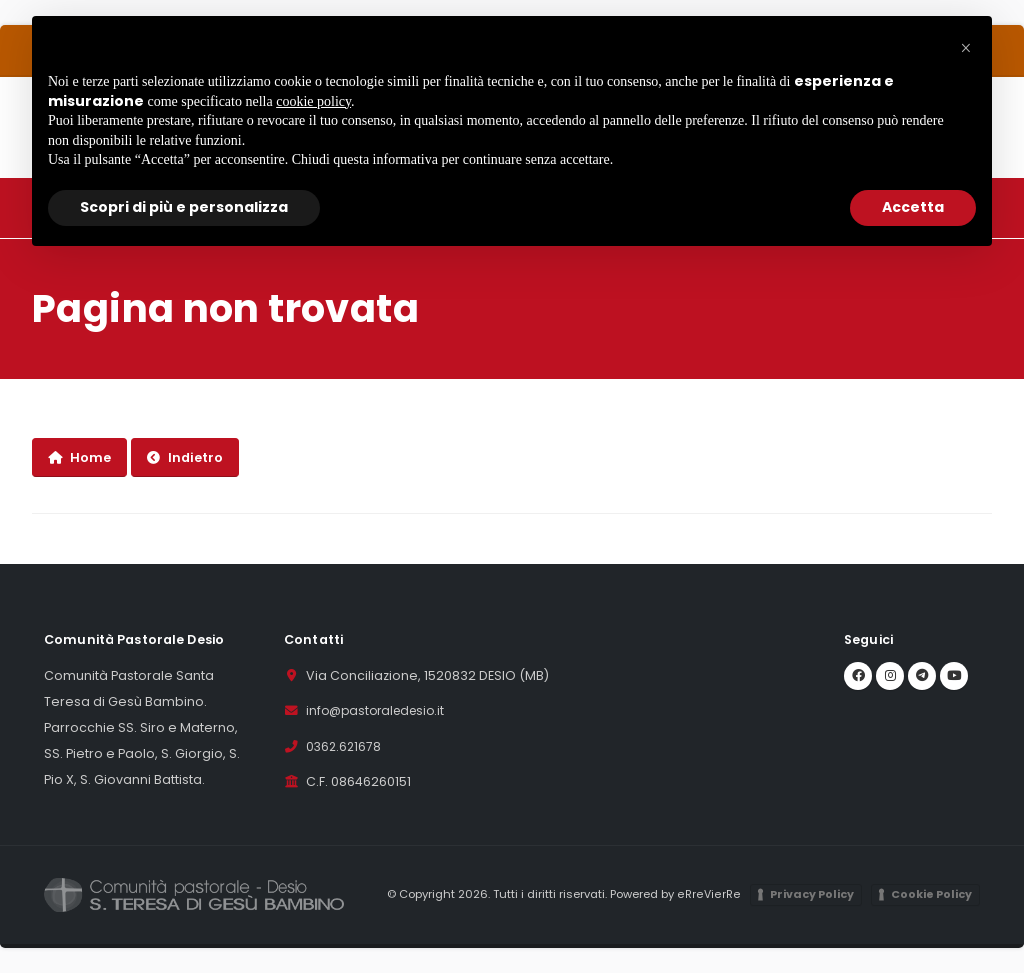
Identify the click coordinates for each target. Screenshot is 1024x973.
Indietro (185, 457)
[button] (966, 48)
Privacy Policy (812, 895)
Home (79, 457)
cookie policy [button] (313, 101)
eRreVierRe (710, 895)
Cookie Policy (931, 895)
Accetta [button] (913, 207)
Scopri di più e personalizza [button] (184, 207)
